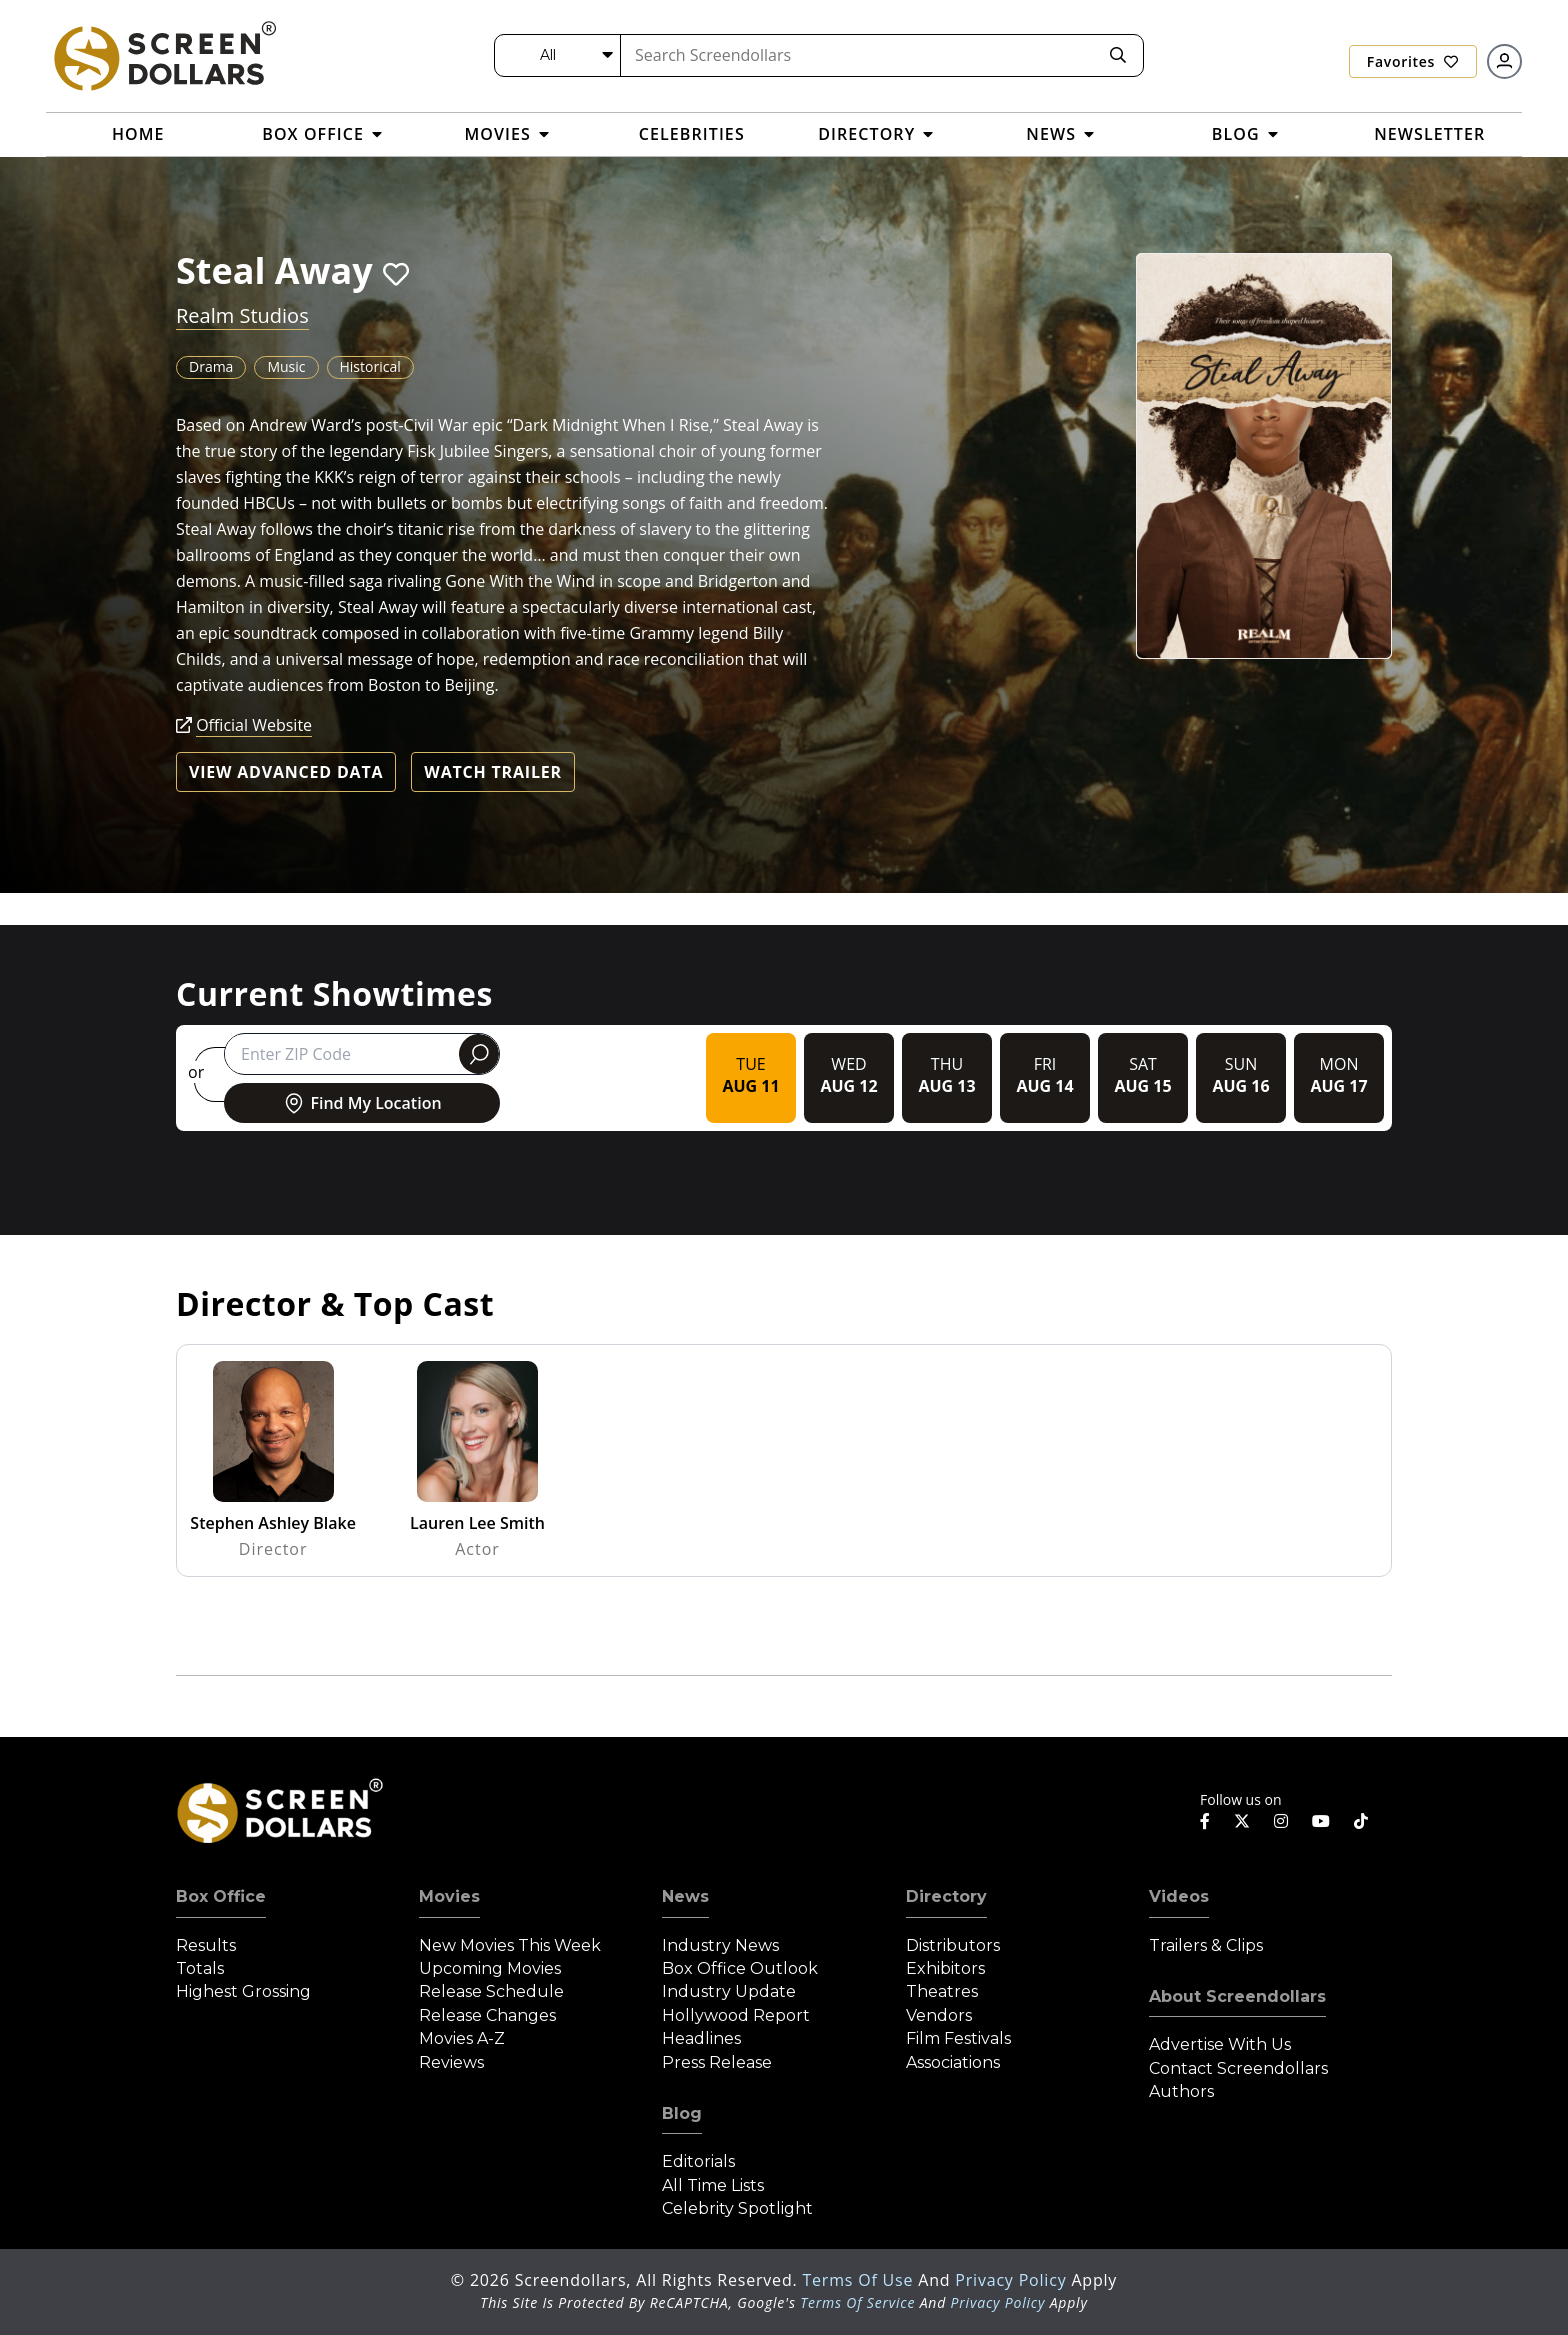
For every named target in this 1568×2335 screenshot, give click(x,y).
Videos (1179, 1896)
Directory (946, 1896)
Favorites (1413, 61)
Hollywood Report (736, 2015)
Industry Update (729, 1991)
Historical (370, 366)
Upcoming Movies (490, 1968)
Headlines (701, 2038)
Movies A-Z (462, 2038)
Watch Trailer (493, 772)
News (685, 1896)
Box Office (221, 1896)
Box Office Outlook (740, 1968)
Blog (682, 2113)
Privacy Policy (1013, 2280)
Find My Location (361, 1103)
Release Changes (487, 2015)
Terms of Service (857, 2302)
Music (286, 366)
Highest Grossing (243, 1991)
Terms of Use (860, 2280)
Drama (211, 366)
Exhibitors (945, 1968)
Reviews (451, 2062)
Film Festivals (958, 2038)
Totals (200, 1968)
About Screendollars (1237, 1996)
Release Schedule (491, 1991)
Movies (449, 1896)
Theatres (942, 1991)
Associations (953, 2062)
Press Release (717, 2062)
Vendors (939, 2015)
